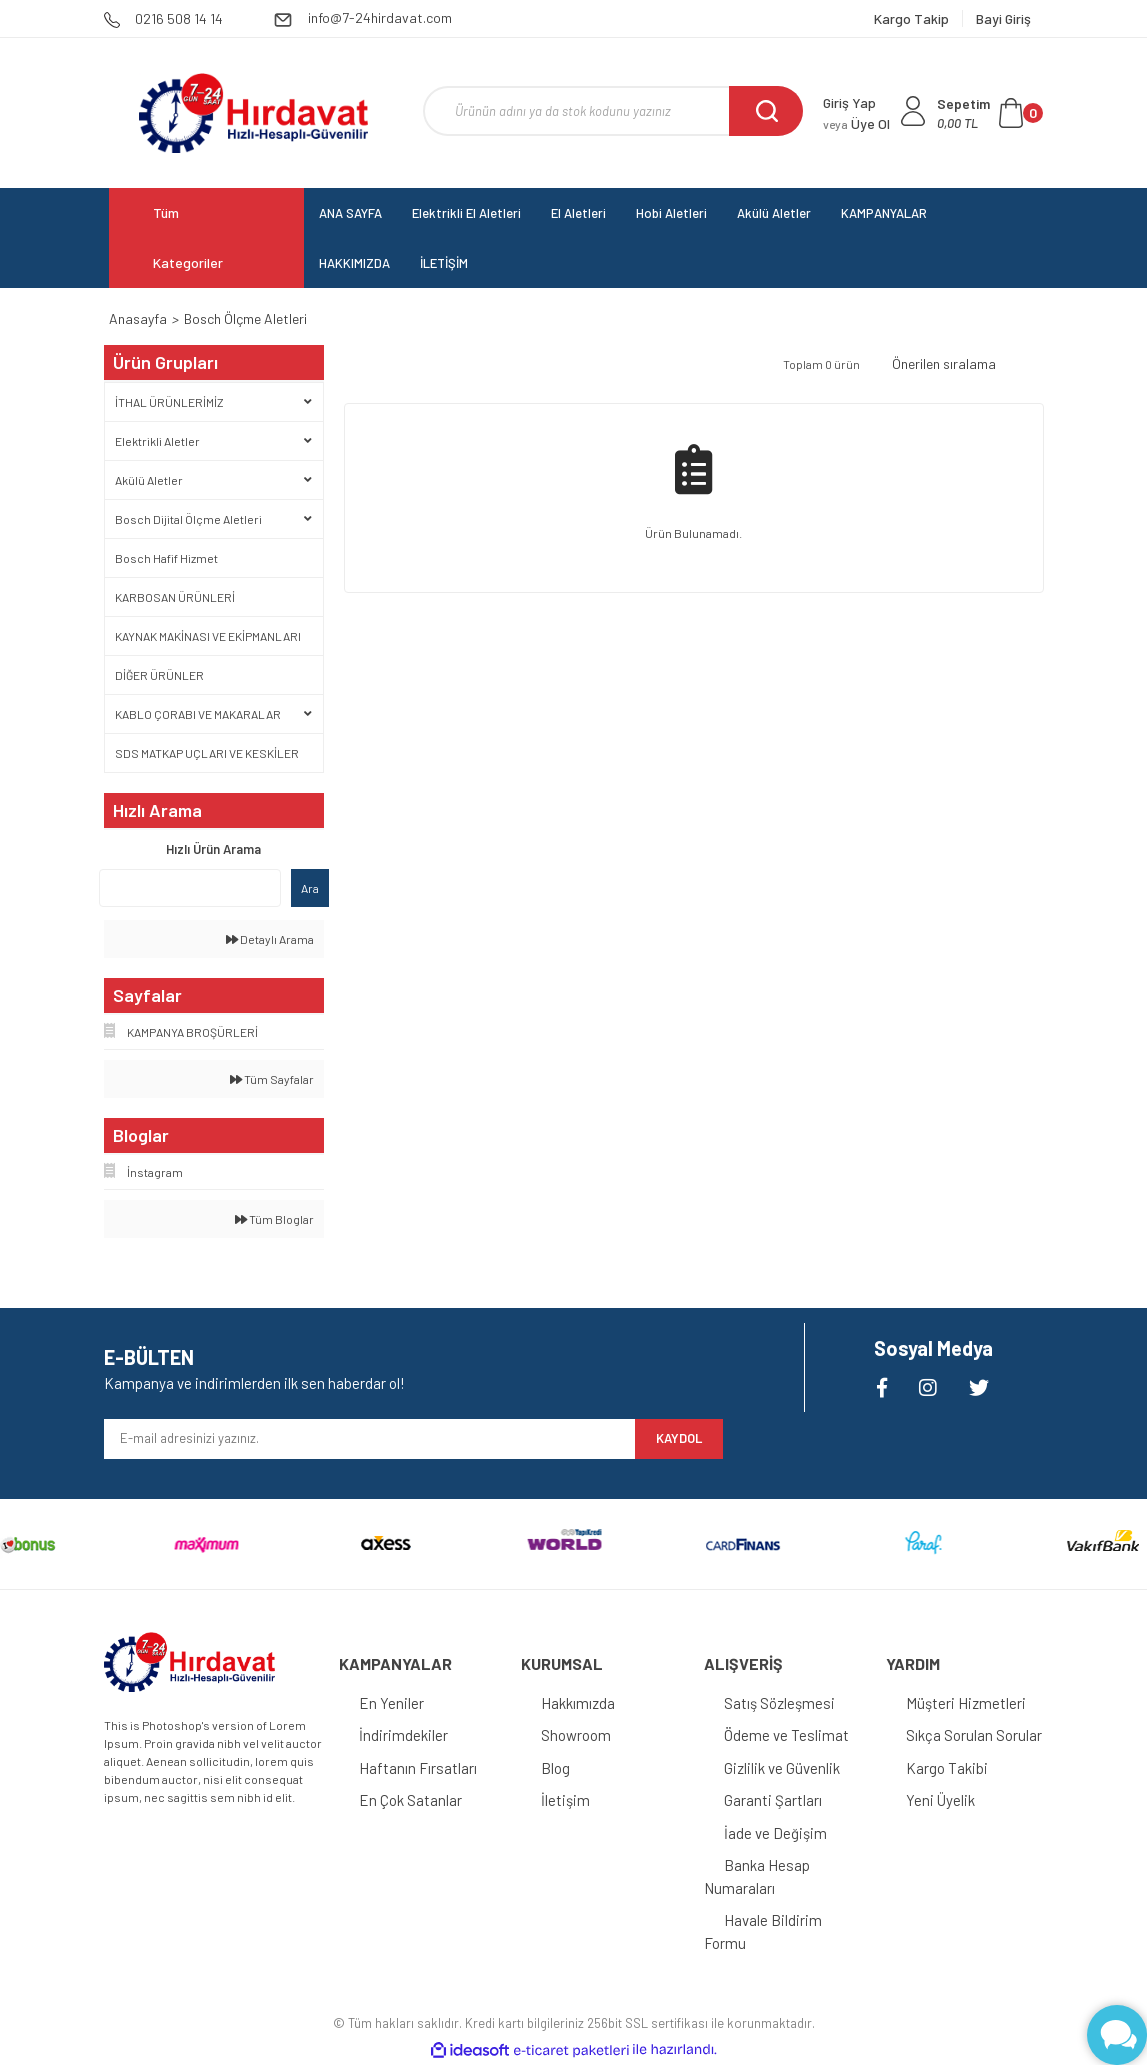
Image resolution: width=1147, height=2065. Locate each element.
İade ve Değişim (775, 1833)
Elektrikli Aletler (157, 441)
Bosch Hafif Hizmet (166, 558)
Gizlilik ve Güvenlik (782, 1768)
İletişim (565, 1800)
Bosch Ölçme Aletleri (245, 318)
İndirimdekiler (403, 1735)
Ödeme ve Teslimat (786, 1735)
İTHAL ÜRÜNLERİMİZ (169, 402)
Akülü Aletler (149, 480)
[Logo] (253, 113)
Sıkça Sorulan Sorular (974, 1735)
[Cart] (990, 113)
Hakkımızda (578, 1703)
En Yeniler (391, 1703)
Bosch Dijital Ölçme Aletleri (188, 519)
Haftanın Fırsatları (418, 1768)
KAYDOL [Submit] (679, 1438)
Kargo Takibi (947, 1768)
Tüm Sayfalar (272, 1079)
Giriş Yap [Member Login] (849, 102)
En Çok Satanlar (410, 1800)
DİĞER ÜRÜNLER (159, 675)
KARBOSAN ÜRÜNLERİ (175, 597)
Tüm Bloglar (274, 1219)
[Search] (613, 111)
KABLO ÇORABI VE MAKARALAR (198, 714)
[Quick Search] (190, 888)
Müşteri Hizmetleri (966, 1703)
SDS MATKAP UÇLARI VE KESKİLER (207, 753)
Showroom (576, 1735)
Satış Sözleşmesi (779, 1703)
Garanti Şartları (773, 1800)
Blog (555, 1768)
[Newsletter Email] (370, 1439)
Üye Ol (856, 123)
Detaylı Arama (270, 939)
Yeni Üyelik (940, 1800)
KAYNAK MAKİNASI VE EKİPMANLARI (208, 636)
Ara (310, 888)
